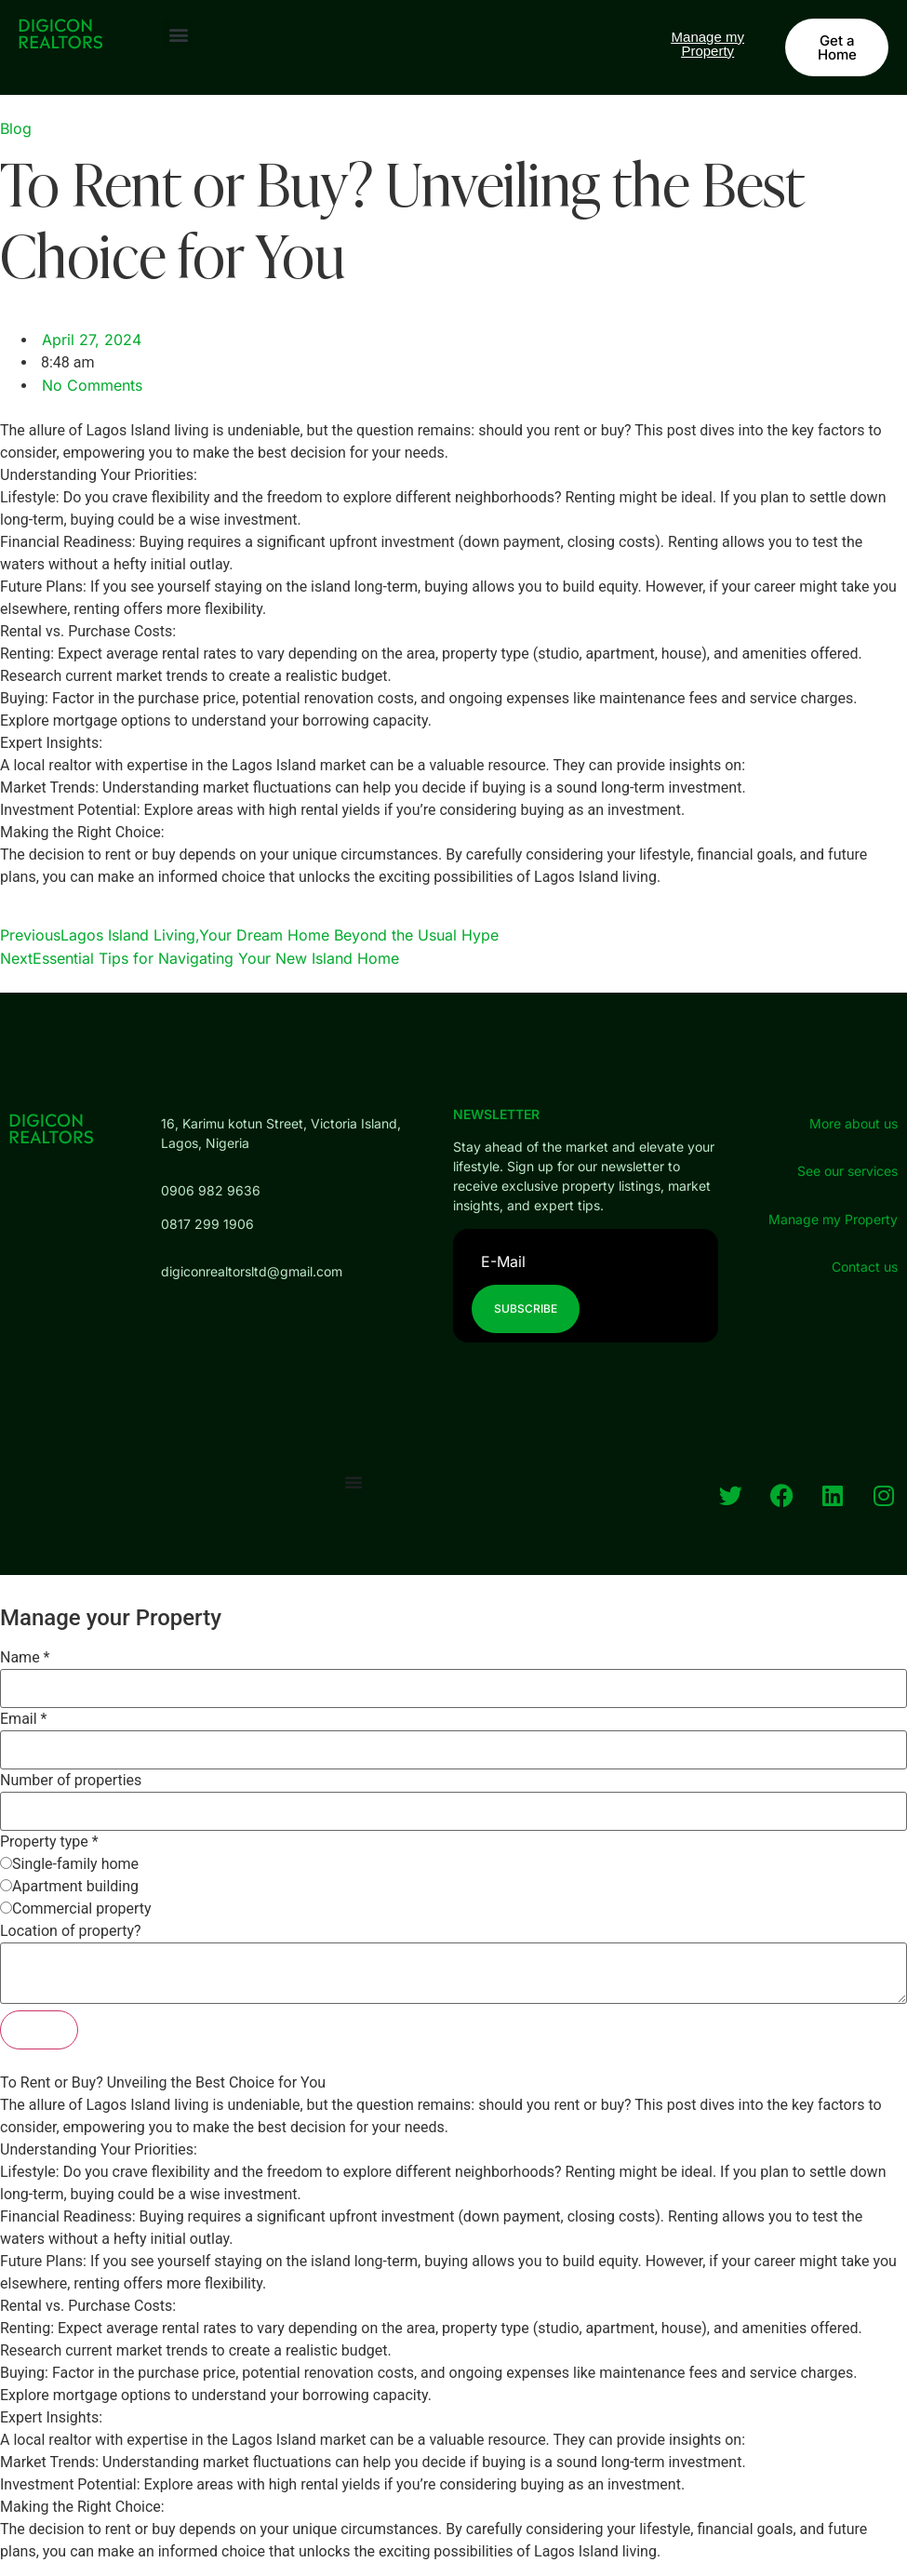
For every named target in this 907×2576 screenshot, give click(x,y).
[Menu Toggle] (353, 1482)
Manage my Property (833, 1219)
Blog (16, 128)
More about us (853, 1123)
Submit (39, 2029)
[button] (178, 34)
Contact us (865, 1267)
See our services (847, 1171)
